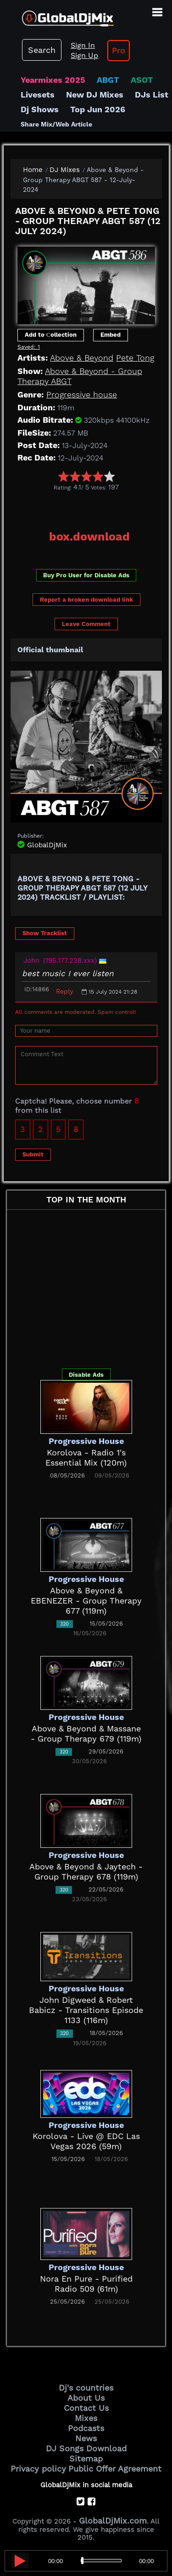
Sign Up (84, 55)
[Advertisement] (91, 507)
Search (41, 50)
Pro (118, 50)
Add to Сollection (51, 334)
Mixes (86, 2418)
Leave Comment (86, 624)
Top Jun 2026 (97, 109)
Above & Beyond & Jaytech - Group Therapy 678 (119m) (86, 1871)
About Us (86, 2398)
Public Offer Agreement (114, 2468)
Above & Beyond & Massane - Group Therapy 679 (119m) (86, 1733)
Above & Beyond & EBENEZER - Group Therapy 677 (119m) (86, 1601)
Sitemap (86, 2458)
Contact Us (86, 2408)
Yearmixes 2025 (53, 80)
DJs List (151, 94)
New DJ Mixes (94, 94)
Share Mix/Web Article (56, 124)
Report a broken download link (86, 599)
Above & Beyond (81, 357)
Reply (64, 991)
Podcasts (86, 2428)
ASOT (142, 80)
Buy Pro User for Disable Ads (86, 575)
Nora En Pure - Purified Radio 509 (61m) (86, 2284)
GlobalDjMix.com (113, 2520)
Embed (110, 334)
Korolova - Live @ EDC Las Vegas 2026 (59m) (86, 2141)
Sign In (83, 45)
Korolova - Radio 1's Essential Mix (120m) (86, 1457)
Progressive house (81, 394)
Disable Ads (86, 1374)
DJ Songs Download (86, 2448)
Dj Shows (40, 109)
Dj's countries (86, 2387)
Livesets (38, 94)
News (86, 2438)
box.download (89, 536)
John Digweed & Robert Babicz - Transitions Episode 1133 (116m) (86, 2010)
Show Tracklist (44, 933)
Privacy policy (38, 2468)
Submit (33, 1154)
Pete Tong (135, 357)
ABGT (108, 80)
